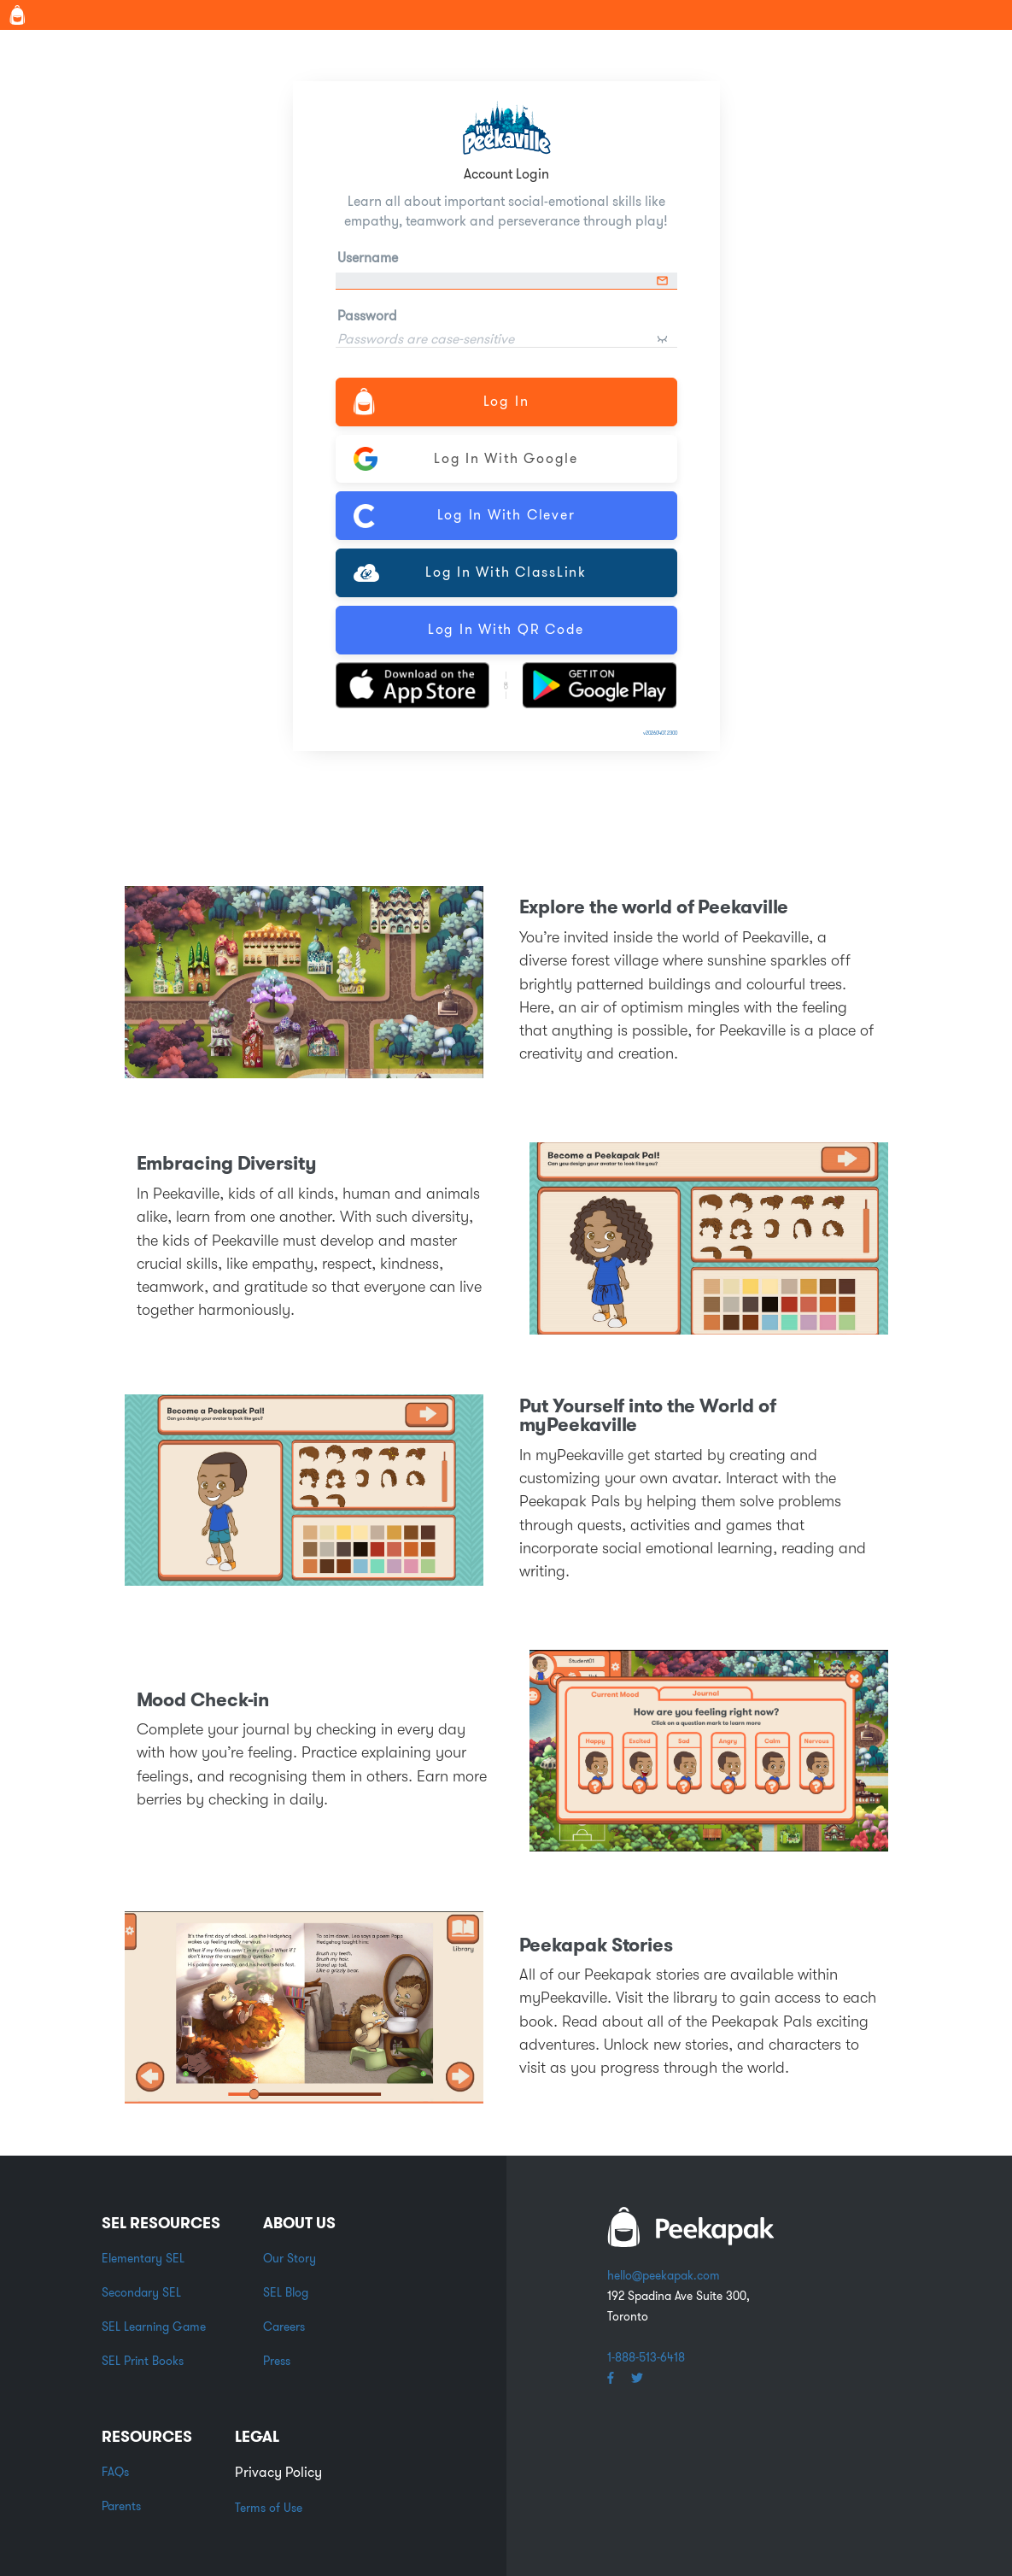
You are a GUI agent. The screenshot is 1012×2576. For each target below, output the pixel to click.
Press (276, 2360)
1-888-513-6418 (646, 2357)
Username (367, 258)
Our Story (289, 2258)
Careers (284, 2326)
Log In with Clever (465, 516)
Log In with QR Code (506, 629)
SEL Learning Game (154, 2326)
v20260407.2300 (660, 733)
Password (367, 316)
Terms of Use (268, 2507)
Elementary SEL (143, 2258)
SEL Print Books (143, 2360)
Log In (441, 401)
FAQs (115, 2471)
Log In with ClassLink (470, 572)
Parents (121, 2505)
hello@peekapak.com (663, 2275)
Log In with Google (466, 459)
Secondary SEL (141, 2292)
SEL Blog (285, 2292)
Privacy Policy (278, 2472)
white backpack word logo (691, 2227)
